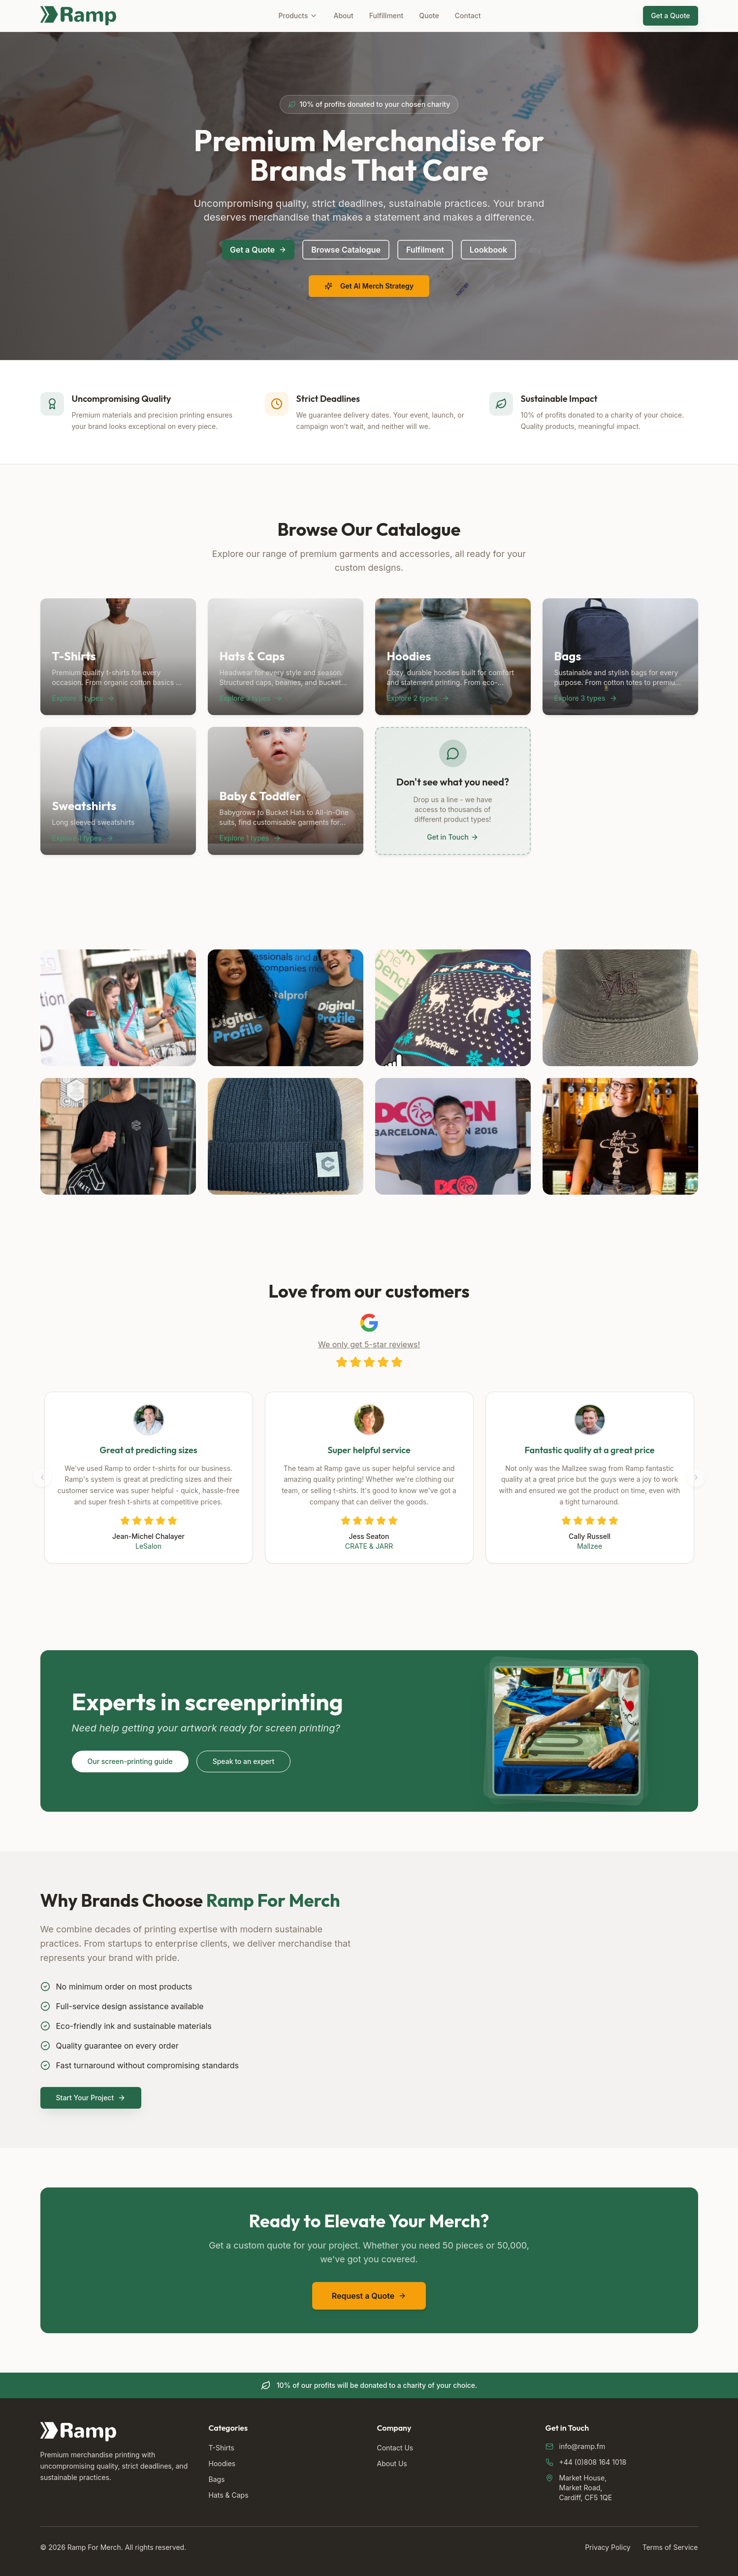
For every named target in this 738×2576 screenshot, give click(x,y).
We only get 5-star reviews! (369, 1344)
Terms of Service (670, 2547)
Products (298, 15)
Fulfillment (386, 15)
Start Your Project (91, 2097)
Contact (468, 15)
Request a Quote (369, 2296)
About (343, 15)
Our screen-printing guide (130, 1761)
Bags (217, 2479)
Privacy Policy (608, 2547)
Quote (429, 15)
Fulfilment (425, 250)
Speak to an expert (244, 1761)
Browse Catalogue (346, 250)
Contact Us (395, 2448)
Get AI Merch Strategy (369, 286)
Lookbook (488, 250)
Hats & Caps (229, 2495)
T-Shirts (221, 2448)
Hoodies (222, 2463)
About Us (392, 2463)
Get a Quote (670, 15)
